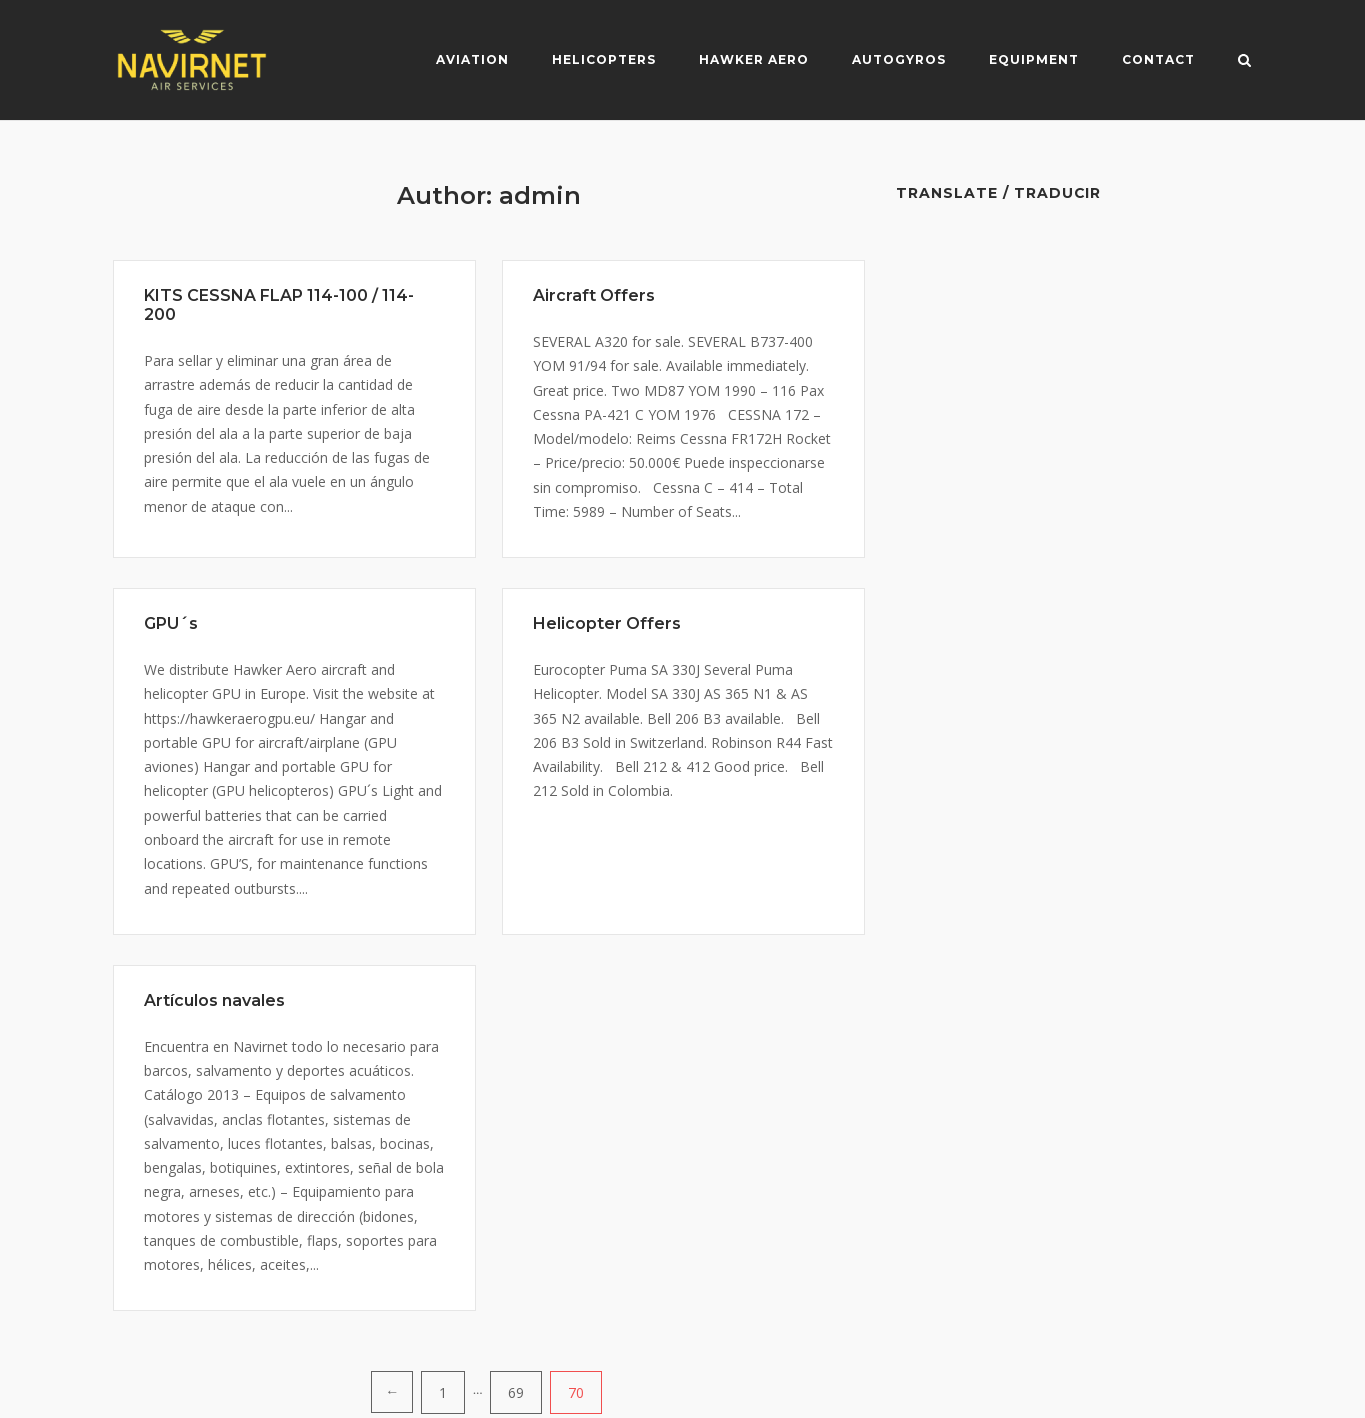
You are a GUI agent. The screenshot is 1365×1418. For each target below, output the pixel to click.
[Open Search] (1244, 62)
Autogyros (899, 59)
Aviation (472, 59)
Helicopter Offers (607, 623)
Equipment (1034, 59)
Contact (1158, 59)
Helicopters (604, 59)
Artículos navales (214, 1000)
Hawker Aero (754, 59)
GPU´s (171, 623)
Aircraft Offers (594, 295)
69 (516, 1392)
